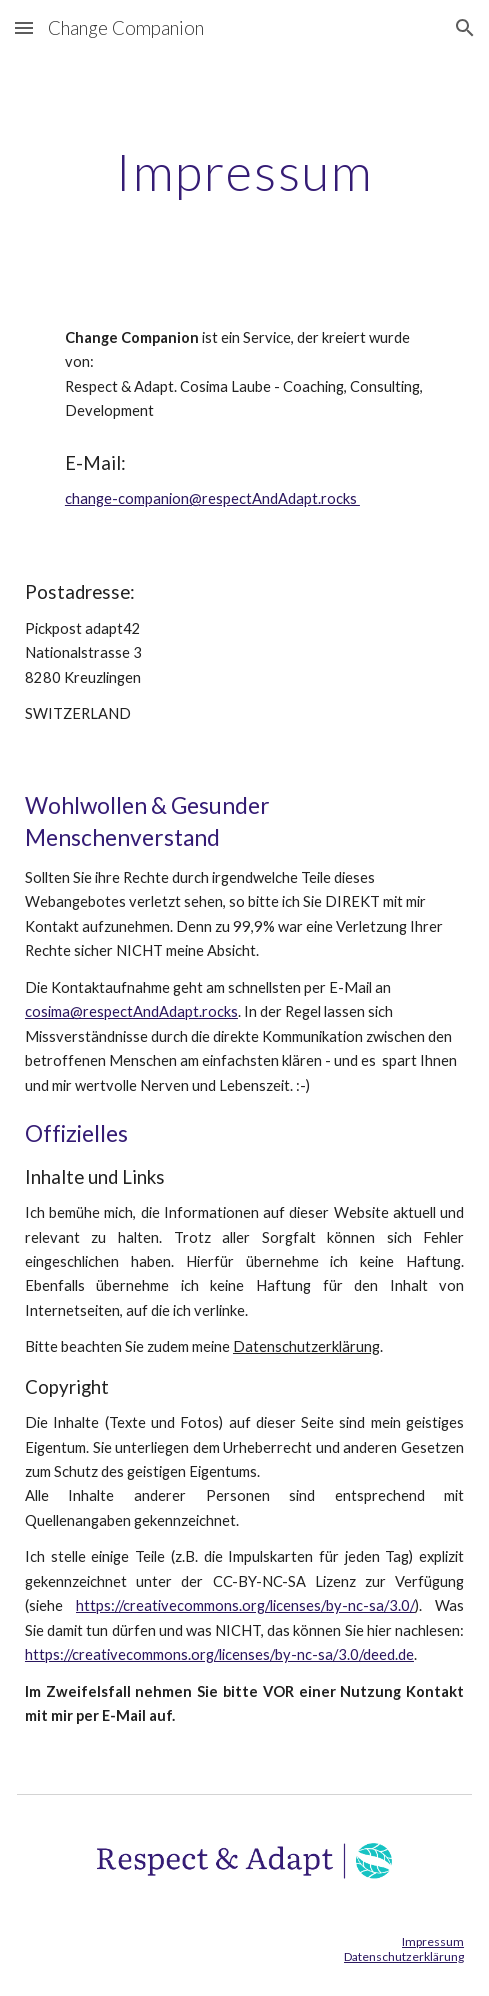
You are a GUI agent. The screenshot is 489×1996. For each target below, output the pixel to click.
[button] (24, 27)
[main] (244, 172)
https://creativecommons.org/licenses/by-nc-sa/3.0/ (245, 1605)
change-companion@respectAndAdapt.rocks (212, 498)
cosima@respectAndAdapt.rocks (131, 1011)
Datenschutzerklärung (306, 1346)
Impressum (433, 1941)
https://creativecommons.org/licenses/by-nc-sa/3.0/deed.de (219, 1654)
